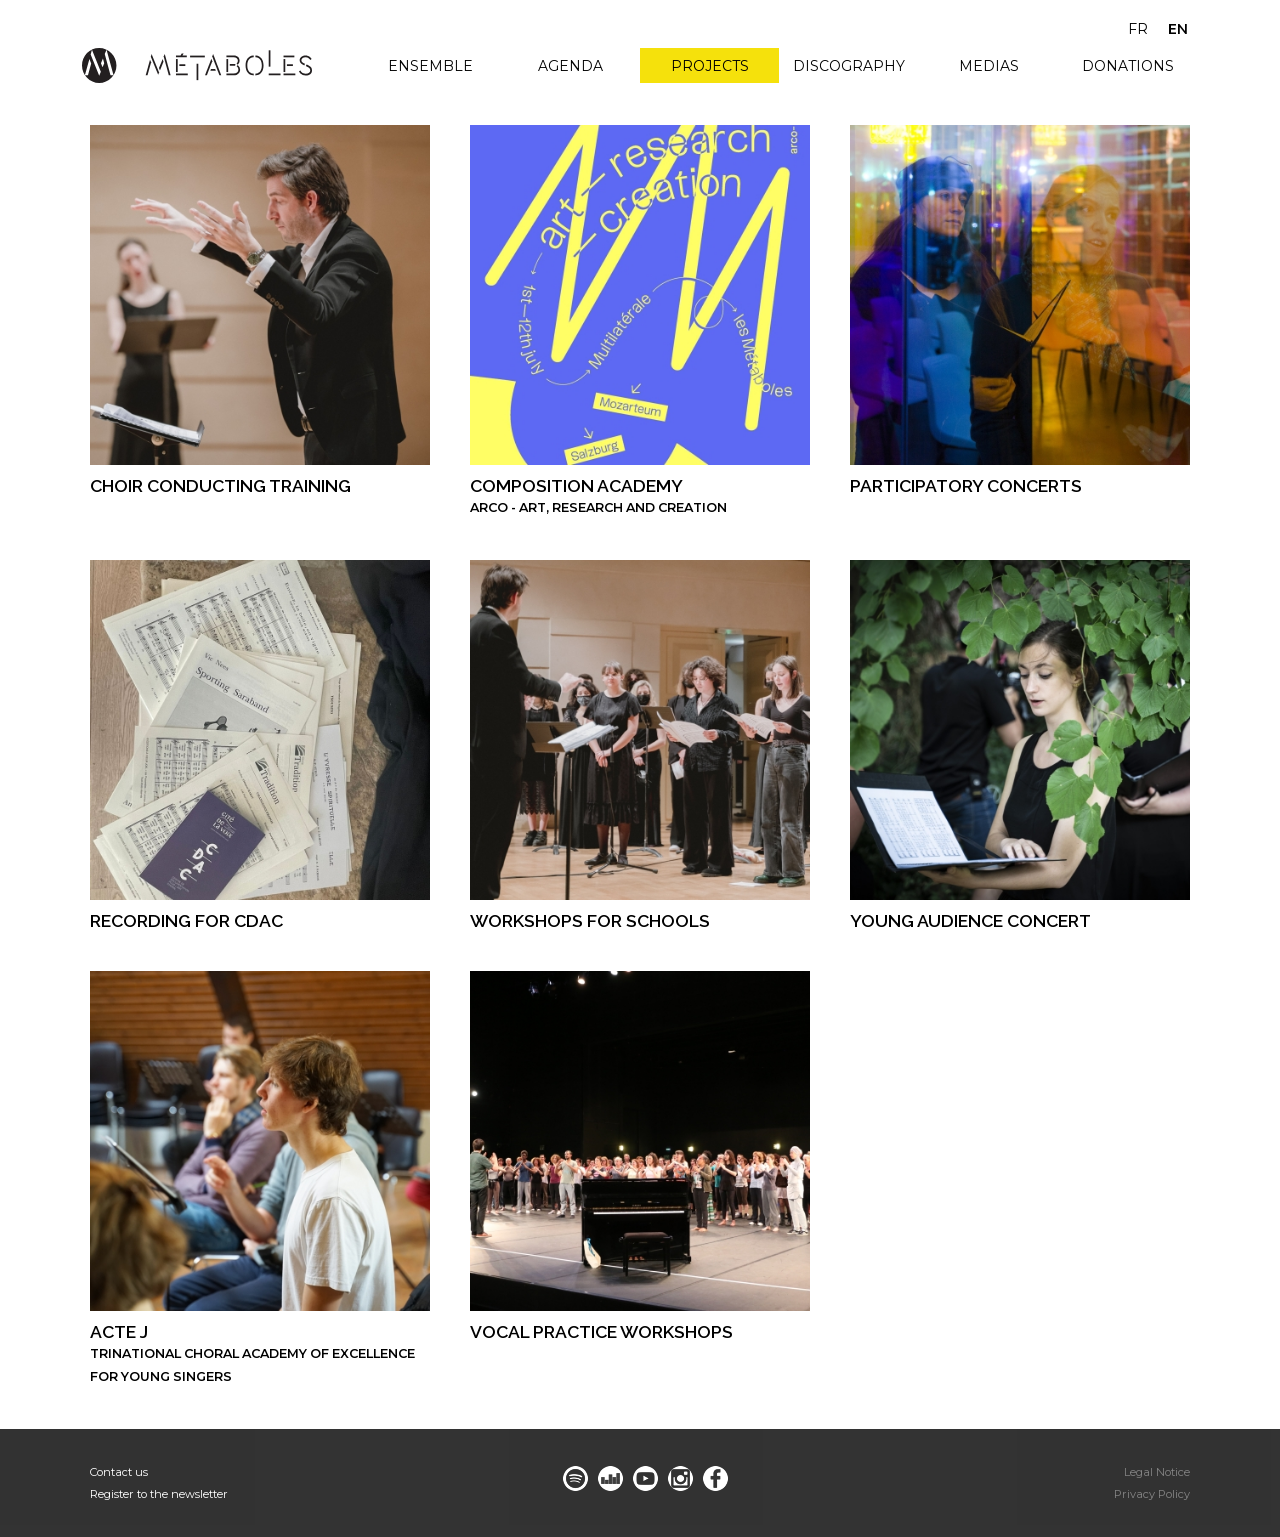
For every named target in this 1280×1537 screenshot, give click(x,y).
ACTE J (119, 1331)
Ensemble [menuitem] (430, 66)
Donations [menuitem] (1128, 66)
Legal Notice (1157, 1472)
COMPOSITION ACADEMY (576, 485)
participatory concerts (966, 485)
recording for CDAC (186, 920)
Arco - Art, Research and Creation (598, 507)
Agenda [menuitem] (570, 66)
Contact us (119, 1472)
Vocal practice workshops (601, 1331)
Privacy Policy (1152, 1494)
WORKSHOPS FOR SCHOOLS (590, 920)
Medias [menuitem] (989, 66)
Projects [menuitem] (710, 66)
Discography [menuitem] (849, 66)
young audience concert (970, 920)
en (1178, 29)
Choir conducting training (220, 485)
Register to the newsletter (159, 1494)
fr (1138, 29)
